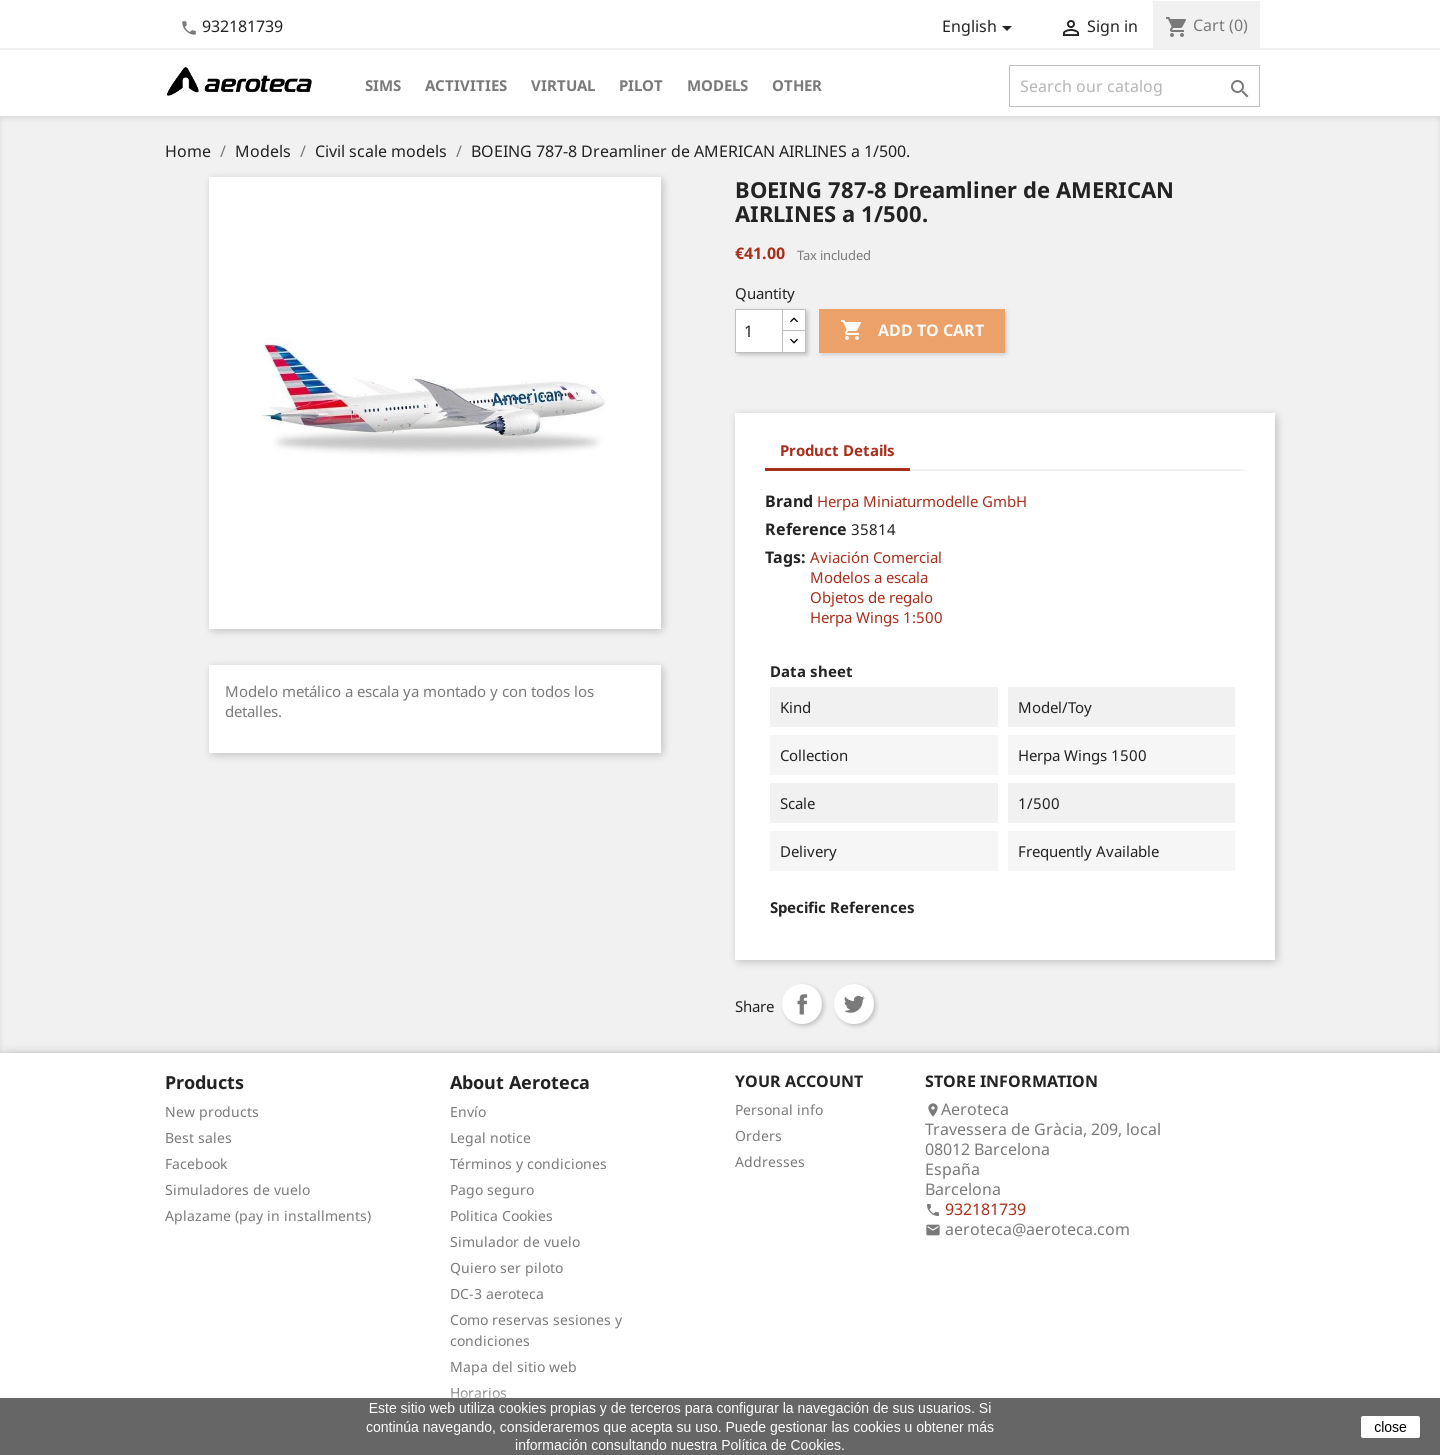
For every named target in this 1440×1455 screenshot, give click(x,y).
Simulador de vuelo (515, 1241)
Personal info (779, 1109)
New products (212, 1111)
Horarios (478, 1392)
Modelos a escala (869, 577)
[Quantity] (759, 331)
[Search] (1134, 86)
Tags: (785, 557)
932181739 (242, 26)
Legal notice (490, 1137)
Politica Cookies (501, 1215)
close (1390, 1427)
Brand (789, 501)
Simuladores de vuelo (237, 1189)
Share (802, 1004)
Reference (806, 529)
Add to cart (912, 331)
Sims (383, 85)
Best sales (198, 1137)
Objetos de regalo (871, 597)
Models (717, 85)
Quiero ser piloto (506, 1267)
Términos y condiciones (528, 1163)
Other (797, 85)
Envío (468, 1111)
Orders (758, 1135)
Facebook (196, 1163)
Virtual (563, 85)
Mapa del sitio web (513, 1366)
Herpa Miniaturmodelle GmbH (922, 501)
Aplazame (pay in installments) (268, 1215)
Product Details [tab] (837, 450)
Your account (799, 1081)
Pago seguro (492, 1189)
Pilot (641, 85)
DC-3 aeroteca (497, 1293)
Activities (466, 85)
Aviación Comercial (876, 557)
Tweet (854, 1004)
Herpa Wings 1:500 (876, 617)
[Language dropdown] (980, 28)
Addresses (770, 1161)
